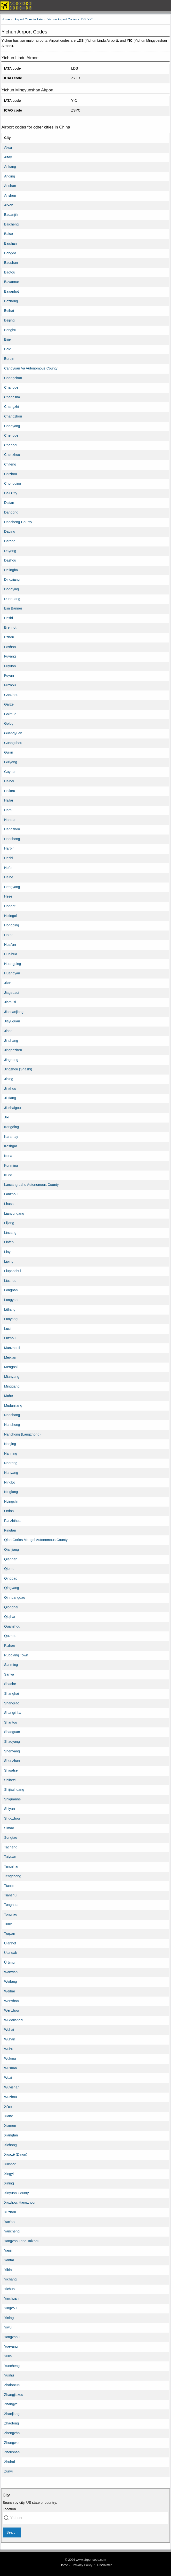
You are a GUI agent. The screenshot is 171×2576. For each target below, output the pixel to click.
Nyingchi (10, 1501)
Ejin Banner (13, 608)
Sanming (11, 1665)
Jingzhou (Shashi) (18, 1069)
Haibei (9, 781)
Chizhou (10, 474)
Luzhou (10, 1338)
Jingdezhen (13, 1050)
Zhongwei (11, 2443)
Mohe (8, 1396)
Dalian (9, 503)
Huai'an (10, 945)
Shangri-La (12, 1713)
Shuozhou (12, 1818)
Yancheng (12, 2231)
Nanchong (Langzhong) (22, 1434)
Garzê (9, 704)
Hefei (8, 868)
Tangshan (11, 1866)
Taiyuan (10, 1857)
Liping (8, 1261)
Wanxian (10, 1972)
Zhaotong (11, 2423)
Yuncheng (12, 2366)
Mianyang (11, 1377)
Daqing (9, 531)
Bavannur (11, 282)
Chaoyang (12, 426)
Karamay (11, 1137)
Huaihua (10, 954)
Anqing (9, 176)
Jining (8, 1079)
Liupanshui (12, 1271)
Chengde (11, 435)
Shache (10, 1684)
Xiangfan (11, 2135)
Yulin (8, 2356)
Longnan (11, 1290)
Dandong (11, 512)
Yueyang (11, 2346)
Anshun (10, 195)
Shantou (10, 1722)
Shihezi (10, 1780)
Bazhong (11, 301)
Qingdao (10, 1578)
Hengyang (12, 887)
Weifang (10, 1981)
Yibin (8, 2270)
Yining (9, 2318)
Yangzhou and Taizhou (21, 2241)
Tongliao (10, 1914)
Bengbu (10, 330)
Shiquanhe (12, 1799)
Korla (8, 1156)
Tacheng (10, 1847)
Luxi (7, 1329)
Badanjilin (11, 215)
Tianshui (10, 1895)
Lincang (10, 1233)
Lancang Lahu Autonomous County (31, 1185)
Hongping (11, 925)
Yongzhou (12, 2337)
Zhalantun (12, 2385)
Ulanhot (10, 1943)
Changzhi (11, 407)
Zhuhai (9, 2462)
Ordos (9, 1511)
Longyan (10, 1300)
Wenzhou (11, 2010)
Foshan (10, 647)
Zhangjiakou (13, 2395)
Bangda (10, 253)
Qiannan (10, 1559)
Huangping (12, 964)
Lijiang (9, 1223)
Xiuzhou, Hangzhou (19, 2202)
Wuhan (9, 2039)
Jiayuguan (12, 1021)
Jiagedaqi (11, 993)
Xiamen (10, 2125)
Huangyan (12, 973)
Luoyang (10, 1319)
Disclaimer (104, 2565)
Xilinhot (10, 2164)
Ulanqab (10, 1953)
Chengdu (11, 445)
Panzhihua (12, 1521)
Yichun (9, 2289)
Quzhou (10, 1636)
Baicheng (11, 224)
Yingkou (10, 2308)
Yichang (10, 2279)
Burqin (9, 359)
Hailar (8, 800)
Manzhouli (12, 1348)
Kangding (11, 1127)
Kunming (11, 1165)
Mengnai (10, 1367)
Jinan (8, 1031)
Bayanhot (11, 291)
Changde (11, 387)
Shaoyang (12, 1741)
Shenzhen (12, 1761)
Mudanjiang (13, 1405)
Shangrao (11, 1703)
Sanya (9, 1674)
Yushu (9, 2375)
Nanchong (12, 1425)
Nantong (10, 1463)
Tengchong (12, 1876)
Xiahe (8, 2116)
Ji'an (7, 983)
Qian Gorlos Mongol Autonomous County (36, 1540)
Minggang (11, 1386)
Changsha (12, 397)
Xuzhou (10, 2212)
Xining (9, 2183)
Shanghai (11, 1693)
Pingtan (10, 1530)
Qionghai (11, 1607)
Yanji (8, 2250)
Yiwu (8, 2327)
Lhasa (9, 1204)
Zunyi (8, 2471)
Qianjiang (11, 1549)
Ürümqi (9, 1962)
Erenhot (10, 627)
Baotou (9, 272)
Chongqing (12, 483)
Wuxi (8, 2077)
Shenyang (12, 1751)
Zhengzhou (13, 2433)
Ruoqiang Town (16, 1655)
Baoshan (11, 263)
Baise (8, 234)
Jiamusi (10, 1002)
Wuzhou (10, 2097)
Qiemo (9, 1569)
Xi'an (8, 2106)
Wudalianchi (13, 2020)
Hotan (8, 935)
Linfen (9, 1242)
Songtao (10, 1837)
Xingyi (9, 2174)
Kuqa (8, 1175)
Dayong (10, 551)
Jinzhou (10, 1089)
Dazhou (10, 560)
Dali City (10, 493)
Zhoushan (12, 2452)
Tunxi (8, 1924)
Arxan (8, 205)
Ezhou (9, 637)
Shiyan (9, 1809)
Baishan (10, 243)
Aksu (8, 147)
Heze (8, 896)
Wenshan (11, 2001)
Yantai (9, 2260)
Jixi (6, 1117)
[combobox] (85, 2518)
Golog (8, 723)
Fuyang (10, 656)
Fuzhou (10, 685)
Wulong (10, 2058)
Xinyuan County (16, 2193)
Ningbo (9, 1482)
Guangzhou (13, 743)
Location (9, 2509)
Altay (8, 157)
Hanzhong (12, 839)
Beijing (9, 320)
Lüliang (9, 1309)
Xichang (10, 2145)
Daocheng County (18, 522)
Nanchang (12, 1415)
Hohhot (9, 906)
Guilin (8, 752)
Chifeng (10, 464)
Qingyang (11, 1588)
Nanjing (10, 1444)
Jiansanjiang (14, 1012)
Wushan (10, 2068)
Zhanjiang (11, 2414)
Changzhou (13, 416)
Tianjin (9, 1885)
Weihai (9, 1991)
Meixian (10, 1357)
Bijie (7, 339)
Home (64, 2565)
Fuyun (9, 675)
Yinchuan (11, 2298)
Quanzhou (12, 1626)
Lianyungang (14, 1213)
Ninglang (11, 1492)
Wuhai (9, 2029)
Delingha (11, 570)
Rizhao (9, 1645)
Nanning (10, 1453)
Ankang (10, 167)
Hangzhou (12, 829)
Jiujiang (10, 1098)
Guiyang (10, 762)
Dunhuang (12, 599)
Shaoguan (12, 1732)
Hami (8, 810)
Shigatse (11, 1770)
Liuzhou (10, 1281)
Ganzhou (11, 695)
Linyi (7, 1252)
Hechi (8, 858)
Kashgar (10, 1146)
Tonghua (10, 1905)
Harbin (9, 848)
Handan (10, 820)
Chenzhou (12, 455)
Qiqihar (9, 1617)
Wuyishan (11, 2087)
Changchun (13, 378)
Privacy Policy (82, 2565)
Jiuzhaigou (12, 1108)
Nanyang (11, 1473)
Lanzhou (10, 1194)
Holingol (10, 916)
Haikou (9, 791)
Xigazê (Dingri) (15, 2154)
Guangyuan (13, 733)
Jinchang (11, 1041)
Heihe (8, 877)
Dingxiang (12, 579)
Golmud (10, 714)
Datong (9, 541)
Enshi (8, 618)
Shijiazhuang (14, 1789)
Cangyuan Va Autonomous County (30, 368)
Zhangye (11, 2404)
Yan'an (9, 2222)
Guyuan (10, 772)
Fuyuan (10, 666)
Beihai (9, 311)
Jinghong (11, 1060)
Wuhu (8, 2049)
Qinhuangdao (14, 1597)
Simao (9, 1828)
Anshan (10, 186)
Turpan (9, 1933)
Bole (7, 349)
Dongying (11, 589)
